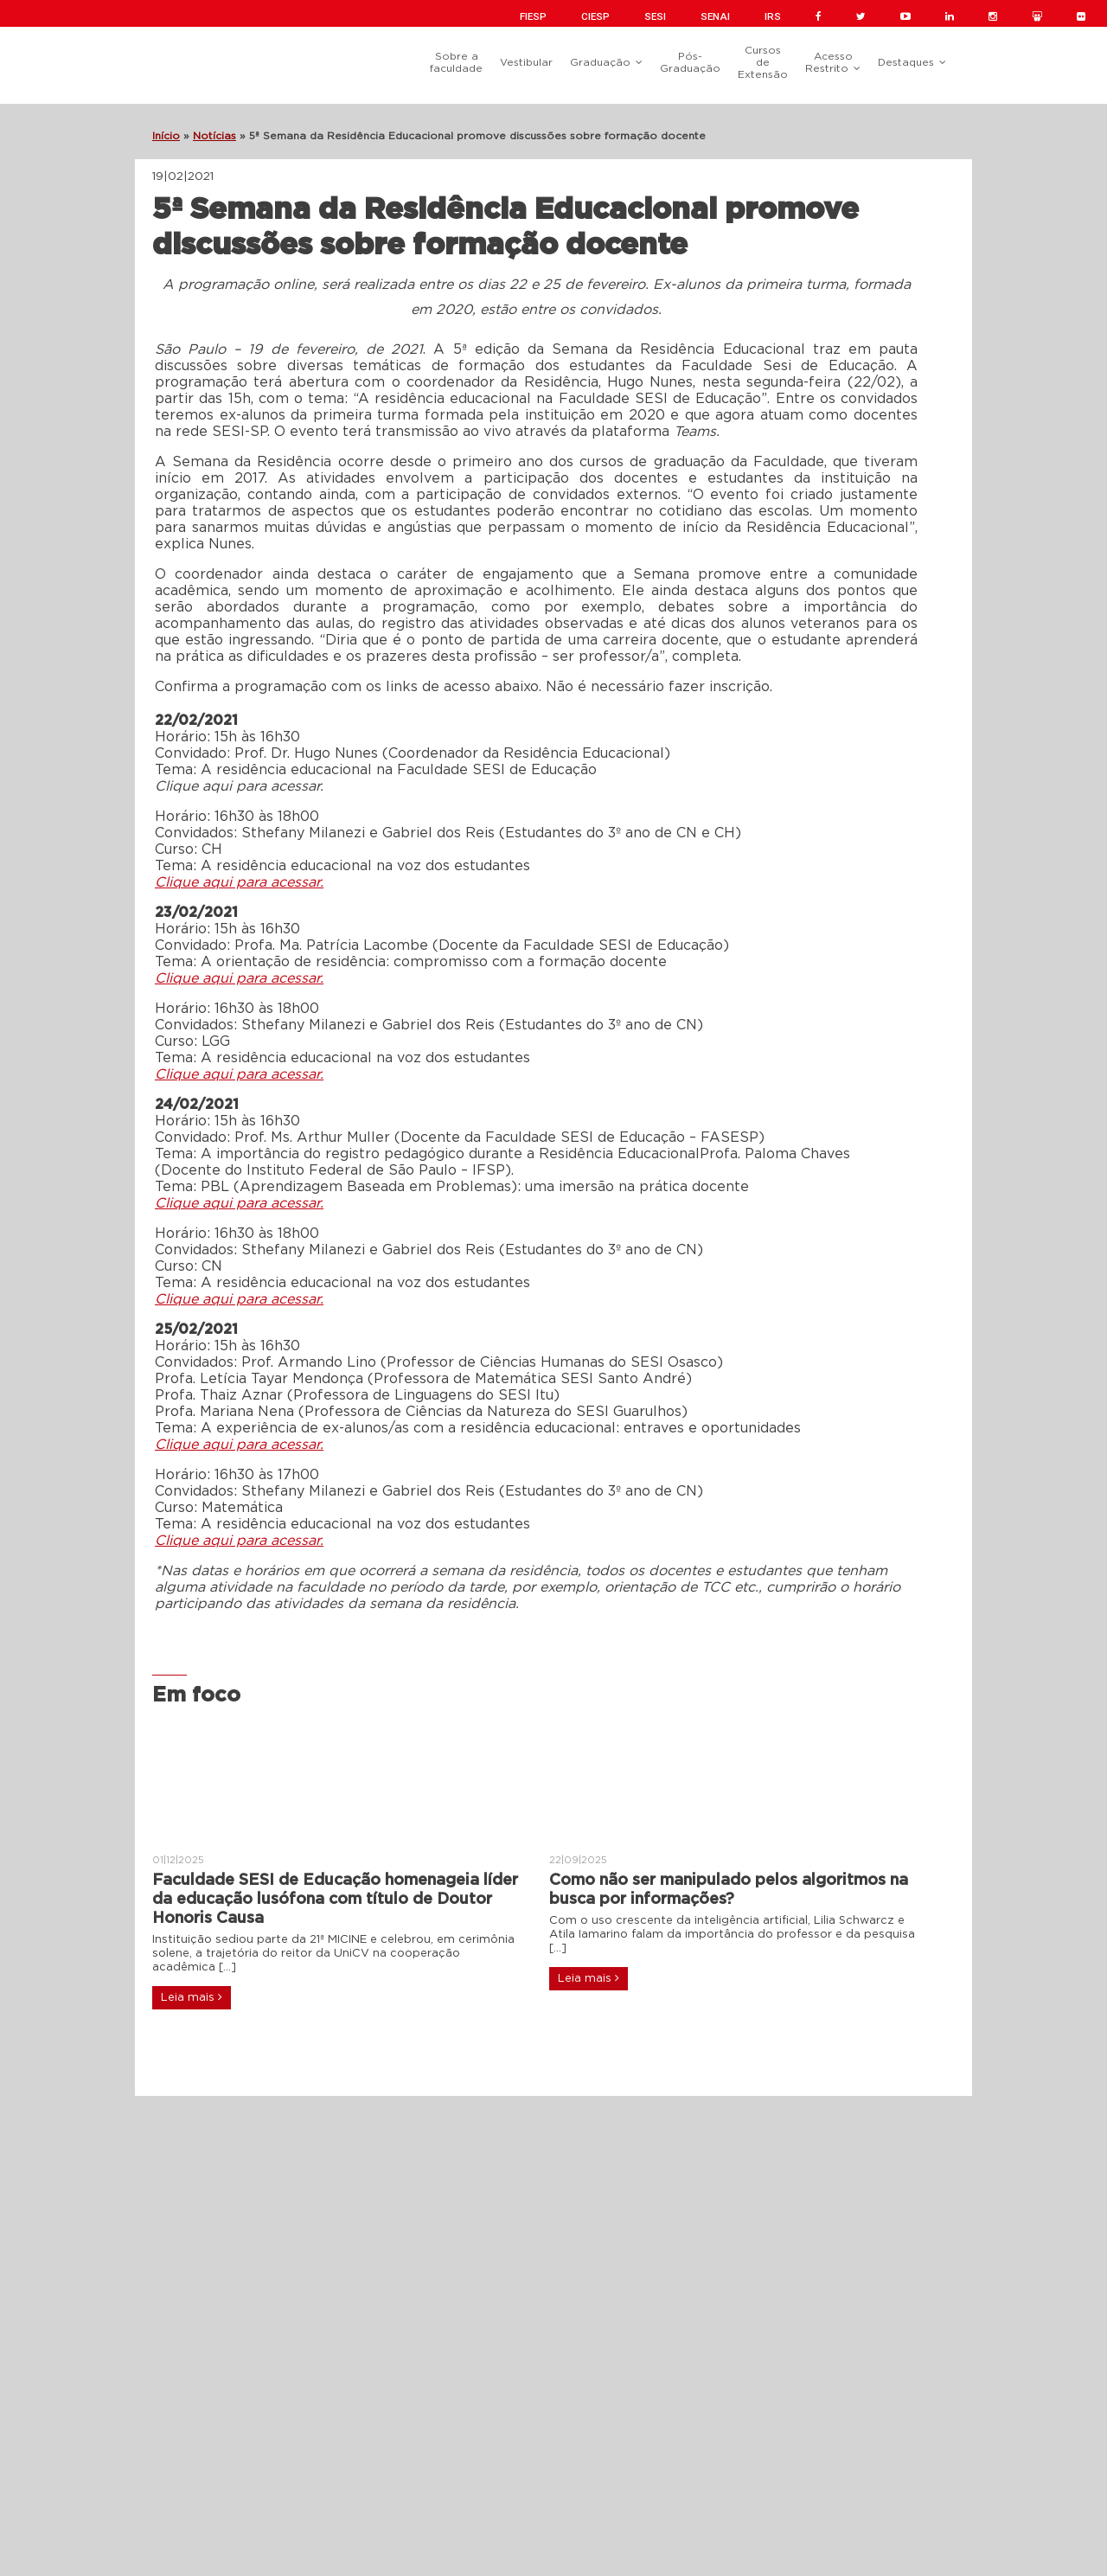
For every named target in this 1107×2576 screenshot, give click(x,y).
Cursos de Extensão (763, 62)
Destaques (906, 62)
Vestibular (526, 62)
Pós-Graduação (690, 62)
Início (166, 136)
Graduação (600, 62)
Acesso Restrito (829, 62)
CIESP (595, 16)
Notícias (214, 136)
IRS (773, 16)
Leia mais (191, 1997)
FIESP (533, 16)
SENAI (715, 16)
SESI (655, 16)
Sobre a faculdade (456, 62)
